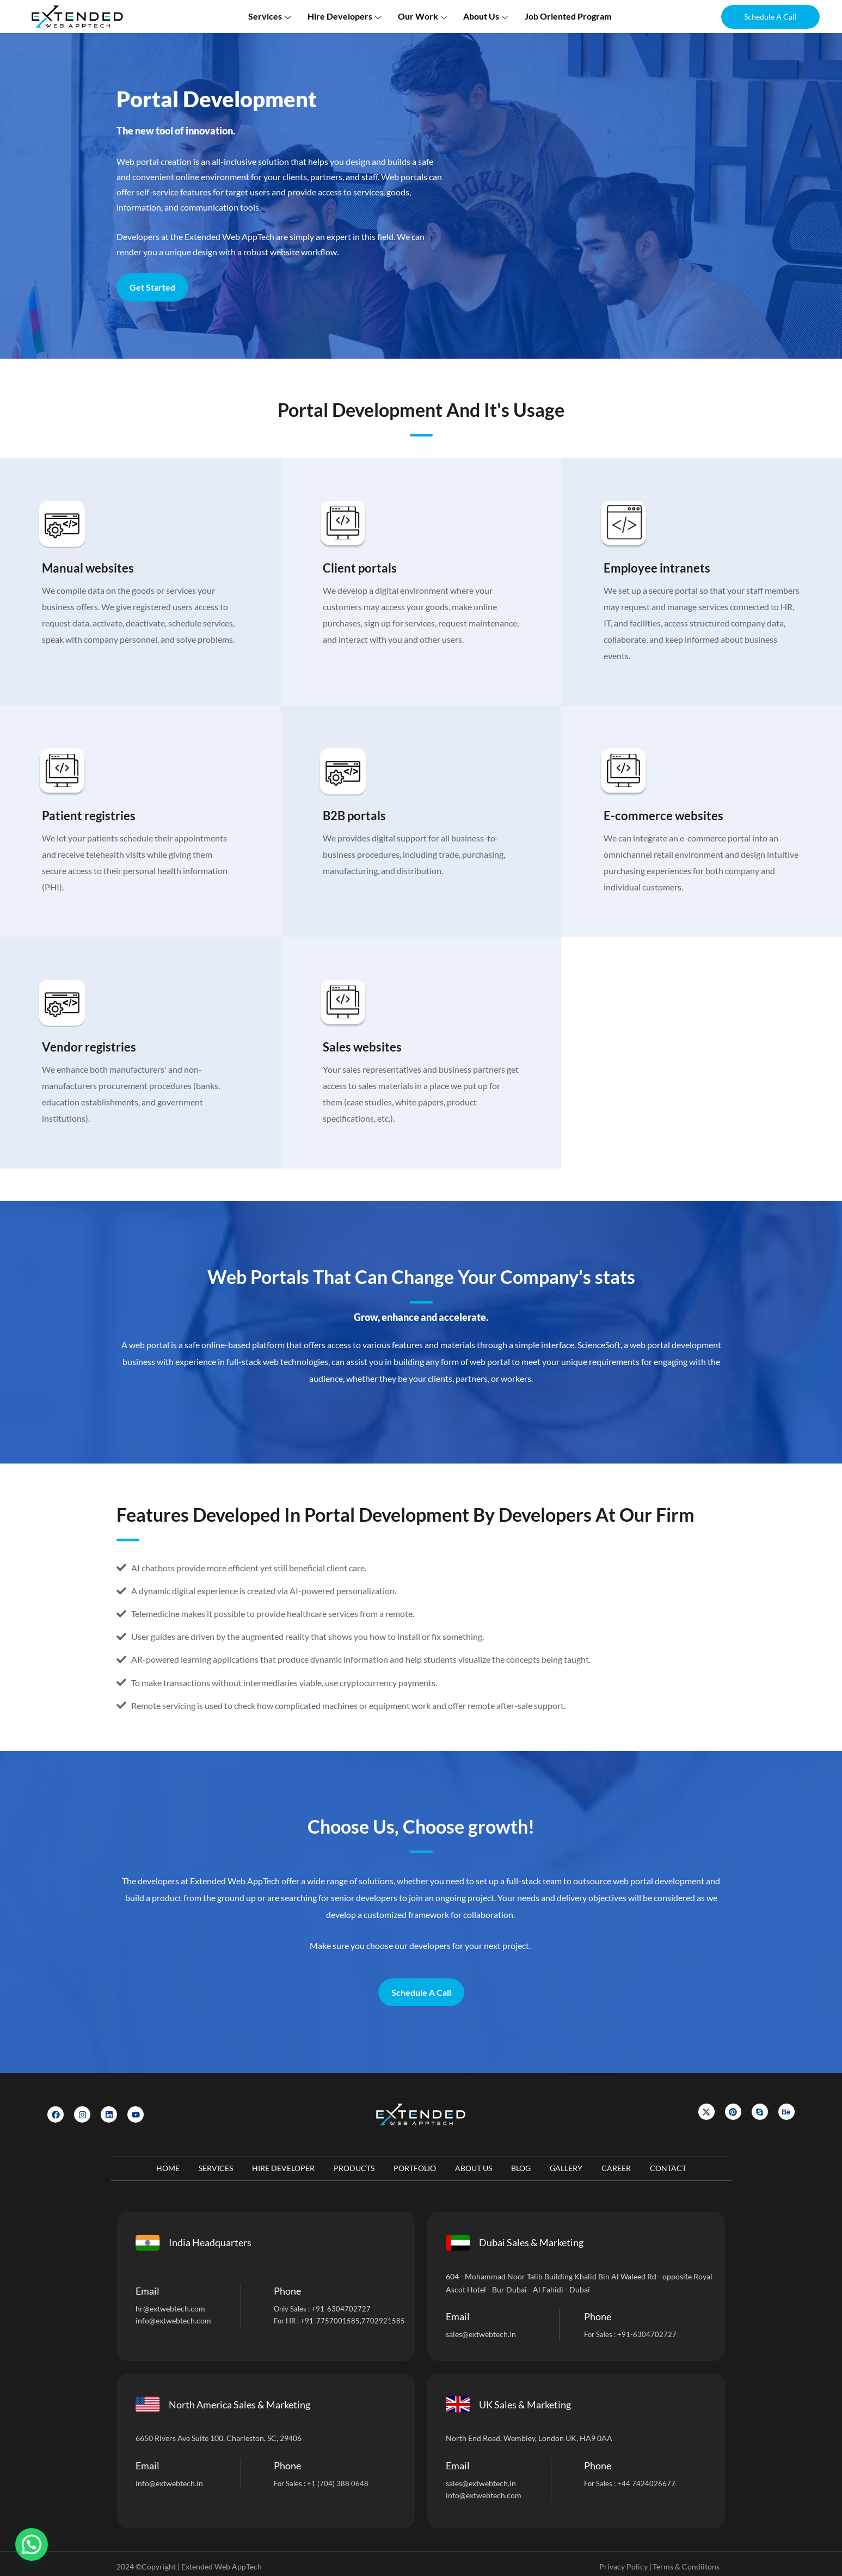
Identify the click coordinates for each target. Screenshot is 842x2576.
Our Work (424, 16)
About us (487, 16)
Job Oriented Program (567, 16)
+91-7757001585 (330, 2320)
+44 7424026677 (646, 2483)
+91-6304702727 (341, 2308)
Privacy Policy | (625, 2566)
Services (271, 16)
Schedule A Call (421, 1992)
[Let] (590, 210)
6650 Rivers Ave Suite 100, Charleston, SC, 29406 (219, 2438)
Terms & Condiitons (686, 2566)
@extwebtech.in (176, 2483)
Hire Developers (346, 16)
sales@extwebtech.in (481, 2334)
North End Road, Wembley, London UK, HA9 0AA (529, 2438)
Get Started (152, 287)
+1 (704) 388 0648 (337, 2483)
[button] (770, 17)
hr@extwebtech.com (170, 2308)
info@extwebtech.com (173, 2320)
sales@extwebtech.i (479, 2483)
